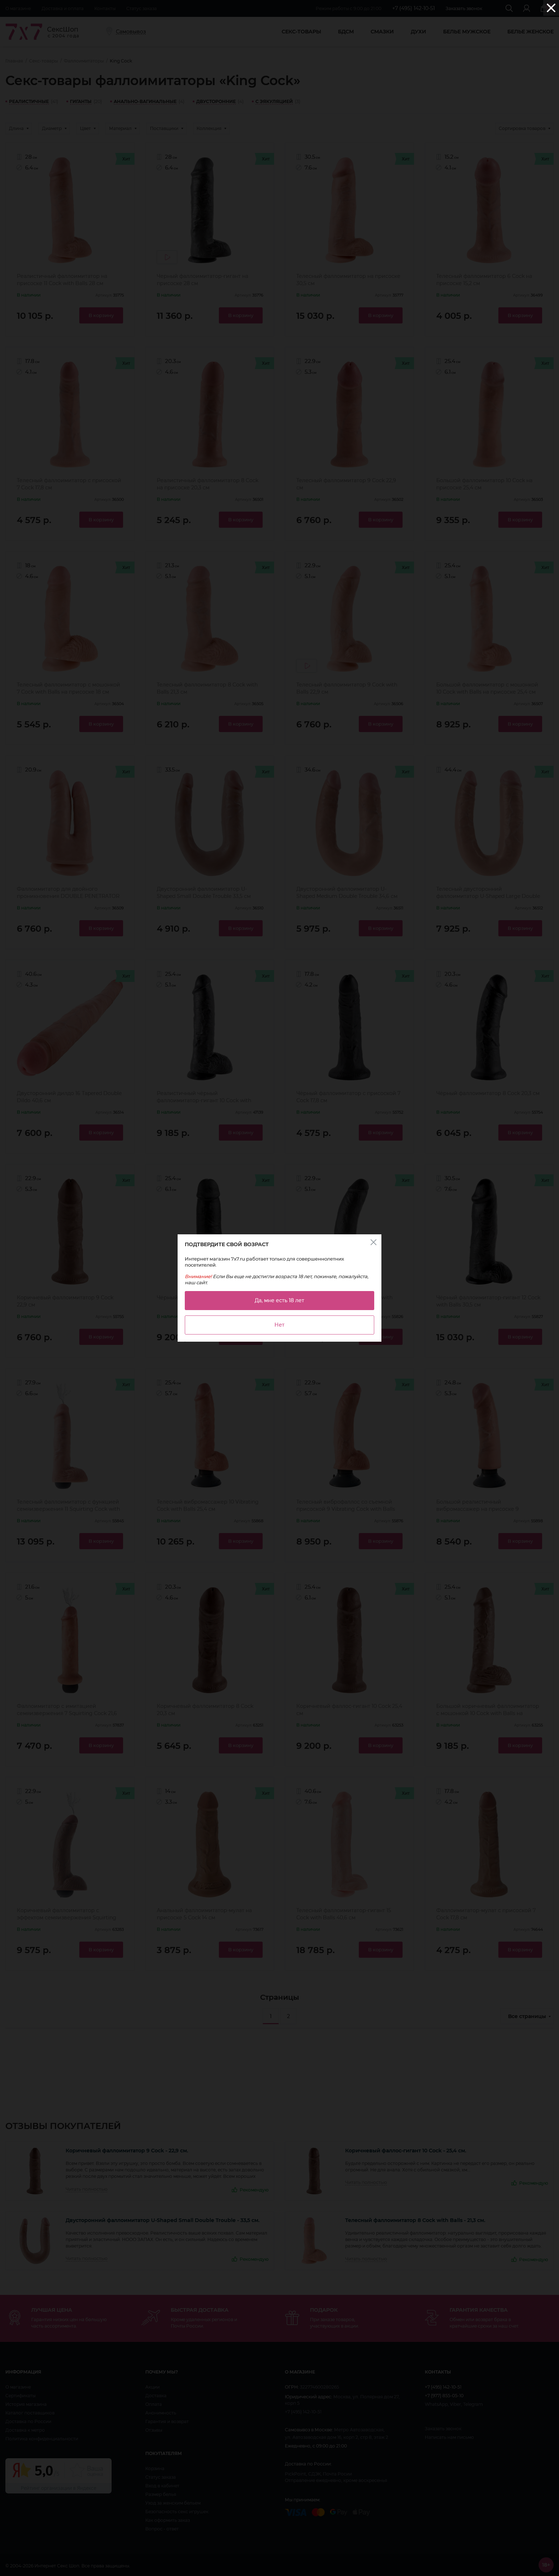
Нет (279, 1325)
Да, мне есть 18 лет (279, 1300)
